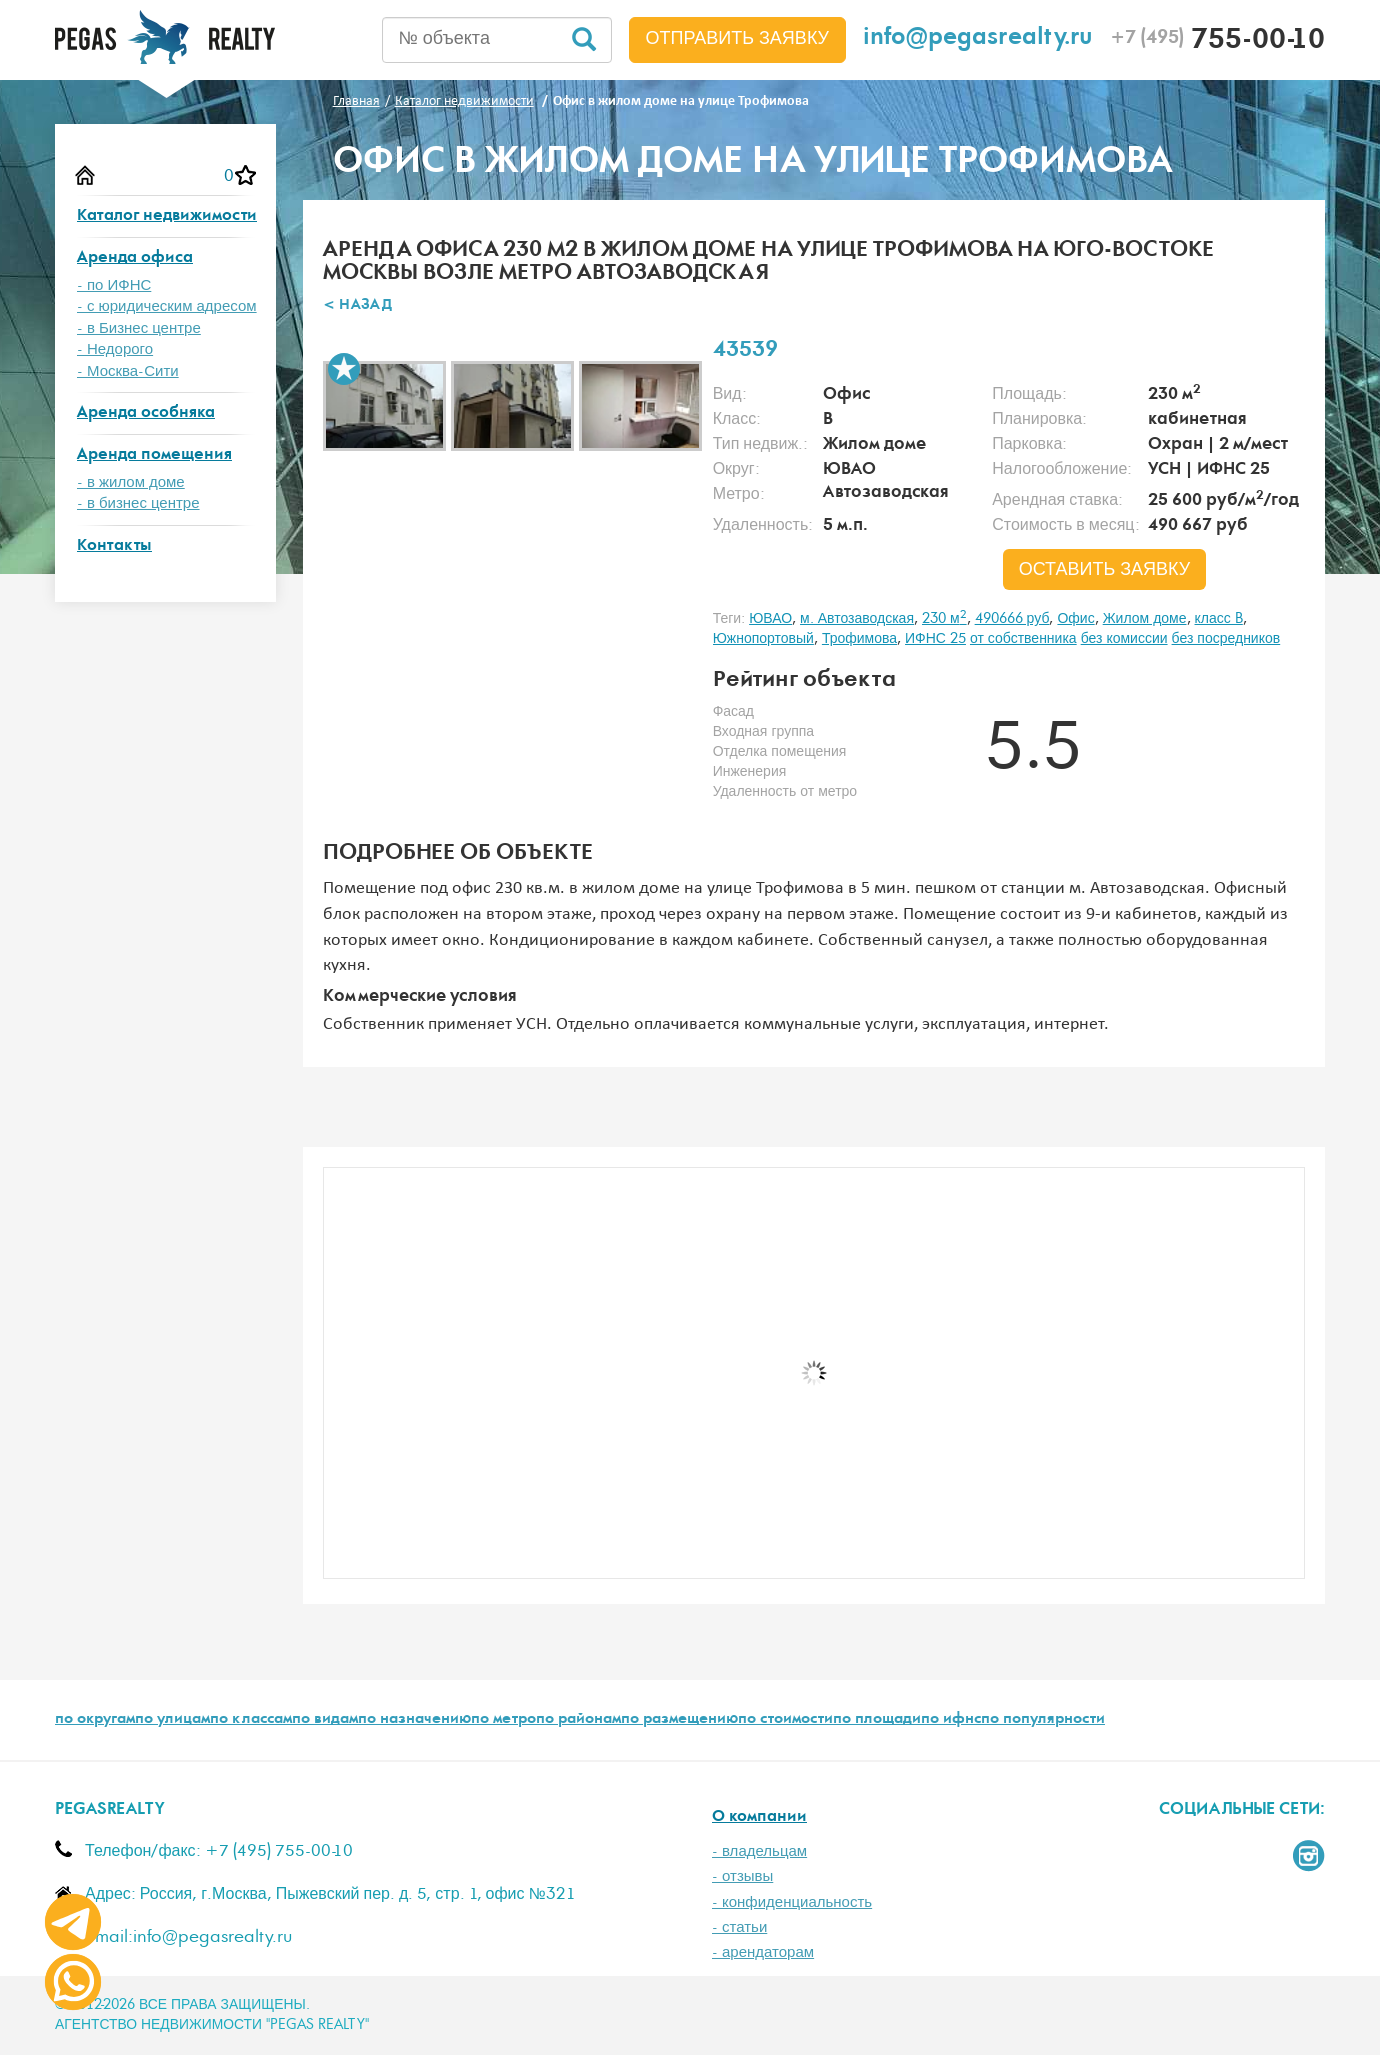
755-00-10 (1217, 42)
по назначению (414, 1720)
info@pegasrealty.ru (978, 39)
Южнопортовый (763, 639)
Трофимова (859, 639)
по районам (578, 1720)
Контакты (114, 546)
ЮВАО (770, 619)
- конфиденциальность (792, 1902)
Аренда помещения (154, 455)
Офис (1075, 619)
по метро (503, 1720)
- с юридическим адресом (167, 306)
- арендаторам (763, 1952)
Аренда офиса (135, 258)
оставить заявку (1105, 570)
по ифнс (951, 1720)
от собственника (1023, 639)
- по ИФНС (114, 285)
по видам (325, 1720)
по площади (877, 1720)
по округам (95, 1720)
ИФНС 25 (935, 639)
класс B (1219, 619)
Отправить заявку (738, 39)
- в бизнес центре (138, 503)
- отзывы (742, 1876)
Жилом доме (1145, 619)
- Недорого (115, 349)
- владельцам (759, 1851)
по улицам (172, 1720)
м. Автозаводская (857, 619)
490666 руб (1012, 619)
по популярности (1043, 1720)
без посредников (1226, 639)
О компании (759, 1817)
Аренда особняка (146, 413)
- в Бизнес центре (139, 328)
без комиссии (1124, 639)
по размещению (679, 1720)
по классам (251, 1720)
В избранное (344, 369)
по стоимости (785, 1720)
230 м (944, 619)
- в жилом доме (131, 482)
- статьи (739, 1927)
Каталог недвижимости (167, 216)
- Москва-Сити (128, 371)
